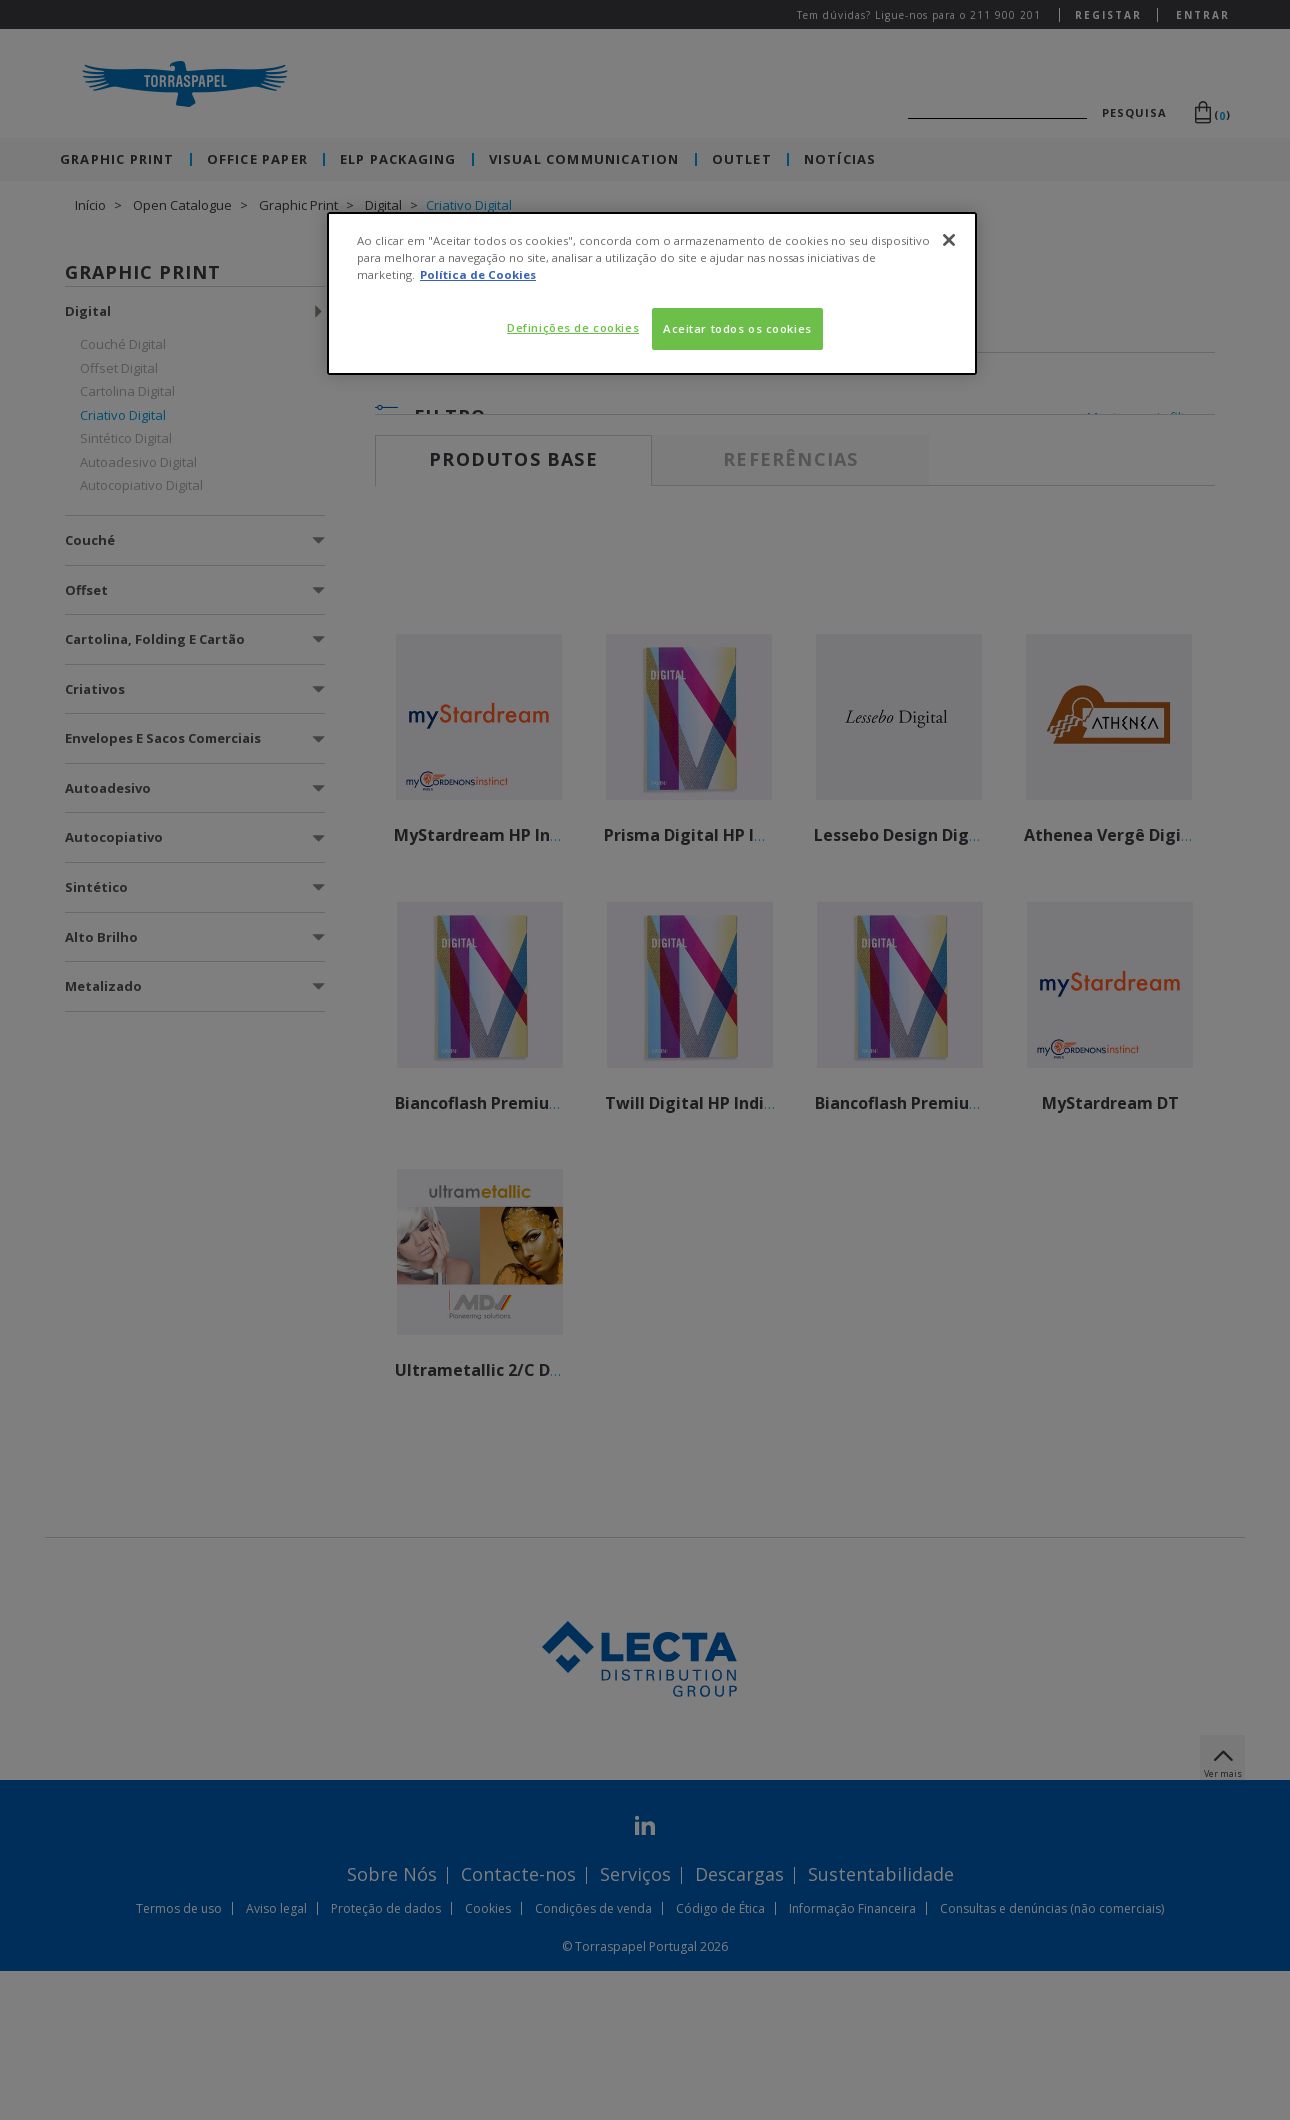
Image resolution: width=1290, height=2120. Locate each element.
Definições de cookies (573, 327)
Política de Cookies (478, 274)
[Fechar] (949, 240)
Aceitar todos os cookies (737, 328)
